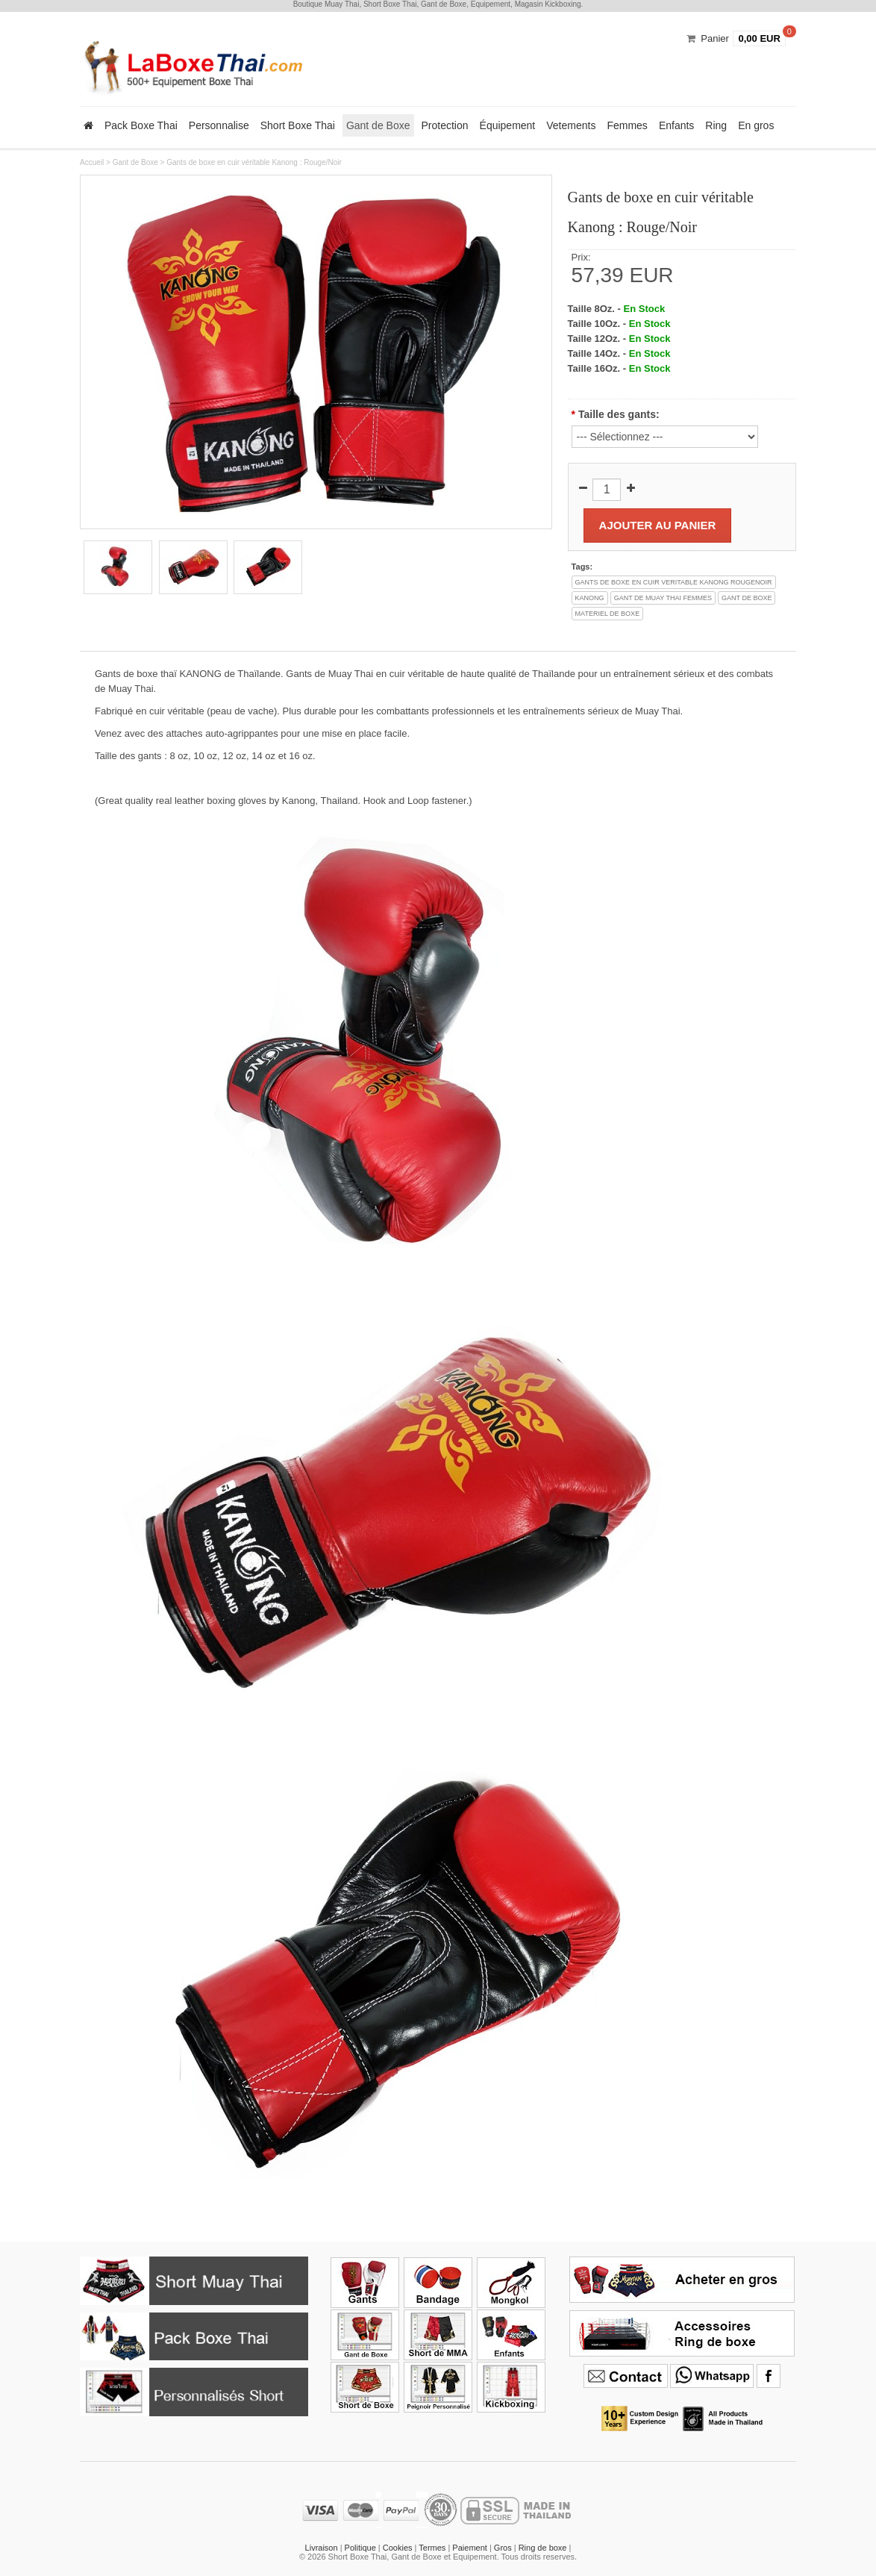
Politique (360, 2547)
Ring (716, 125)
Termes (432, 2547)
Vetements (570, 125)
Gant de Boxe (378, 125)
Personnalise (219, 125)
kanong (589, 598)
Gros (503, 2547)
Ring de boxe (543, 2547)
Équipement (508, 125)
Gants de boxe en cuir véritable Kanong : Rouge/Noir (254, 162)
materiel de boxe (607, 613)
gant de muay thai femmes (663, 598)
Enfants (676, 125)
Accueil (92, 162)
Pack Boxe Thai (141, 125)
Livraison (321, 2547)
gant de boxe (747, 598)
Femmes (627, 125)
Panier (715, 38)
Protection (445, 125)
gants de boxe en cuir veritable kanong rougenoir (673, 582)
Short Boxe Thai (297, 125)
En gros (756, 125)
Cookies (398, 2547)
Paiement (469, 2547)
